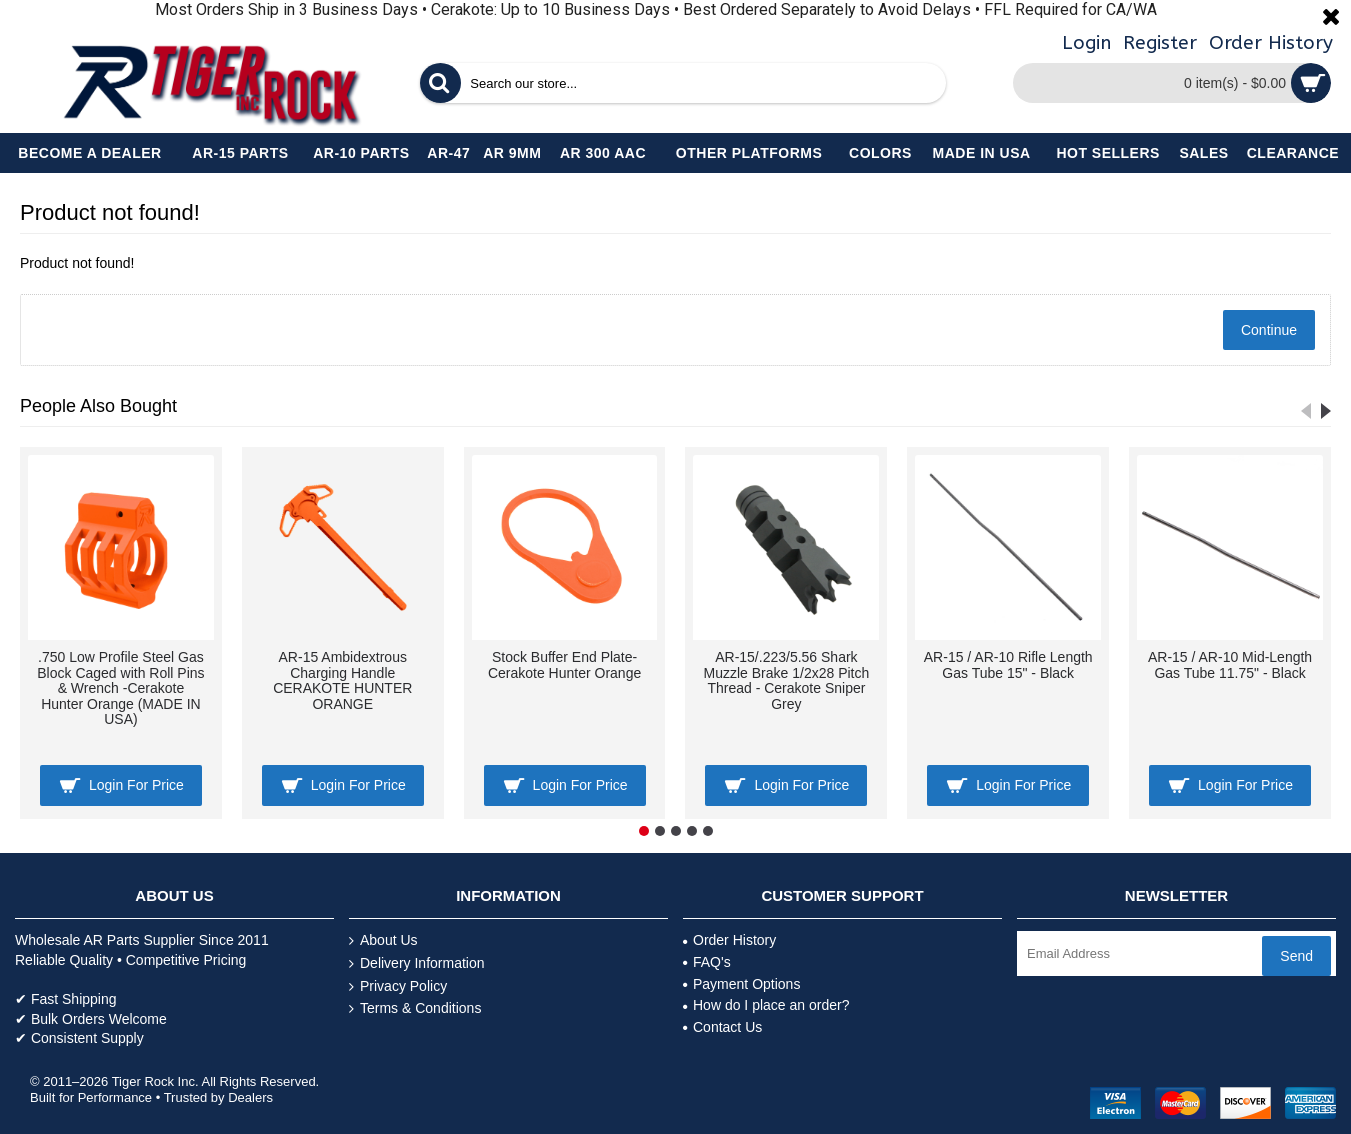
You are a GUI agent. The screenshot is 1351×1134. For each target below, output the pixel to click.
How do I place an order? (766, 1005)
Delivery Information (417, 963)
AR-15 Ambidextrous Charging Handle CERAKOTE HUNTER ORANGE (342, 680)
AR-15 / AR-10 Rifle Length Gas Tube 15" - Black (1008, 664)
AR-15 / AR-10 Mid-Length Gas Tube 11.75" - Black (1230, 664)
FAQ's (707, 962)
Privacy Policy (398, 986)
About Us (383, 940)
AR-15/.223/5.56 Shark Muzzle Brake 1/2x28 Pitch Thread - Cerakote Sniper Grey (787, 680)
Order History (729, 940)
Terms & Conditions (415, 1008)
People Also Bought (98, 406)
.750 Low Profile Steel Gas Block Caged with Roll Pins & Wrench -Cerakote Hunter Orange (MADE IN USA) (120, 688)
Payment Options (741, 984)
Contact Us (722, 1027)
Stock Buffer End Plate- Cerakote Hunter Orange (564, 664)
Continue (1269, 330)
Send (1296, 956)
